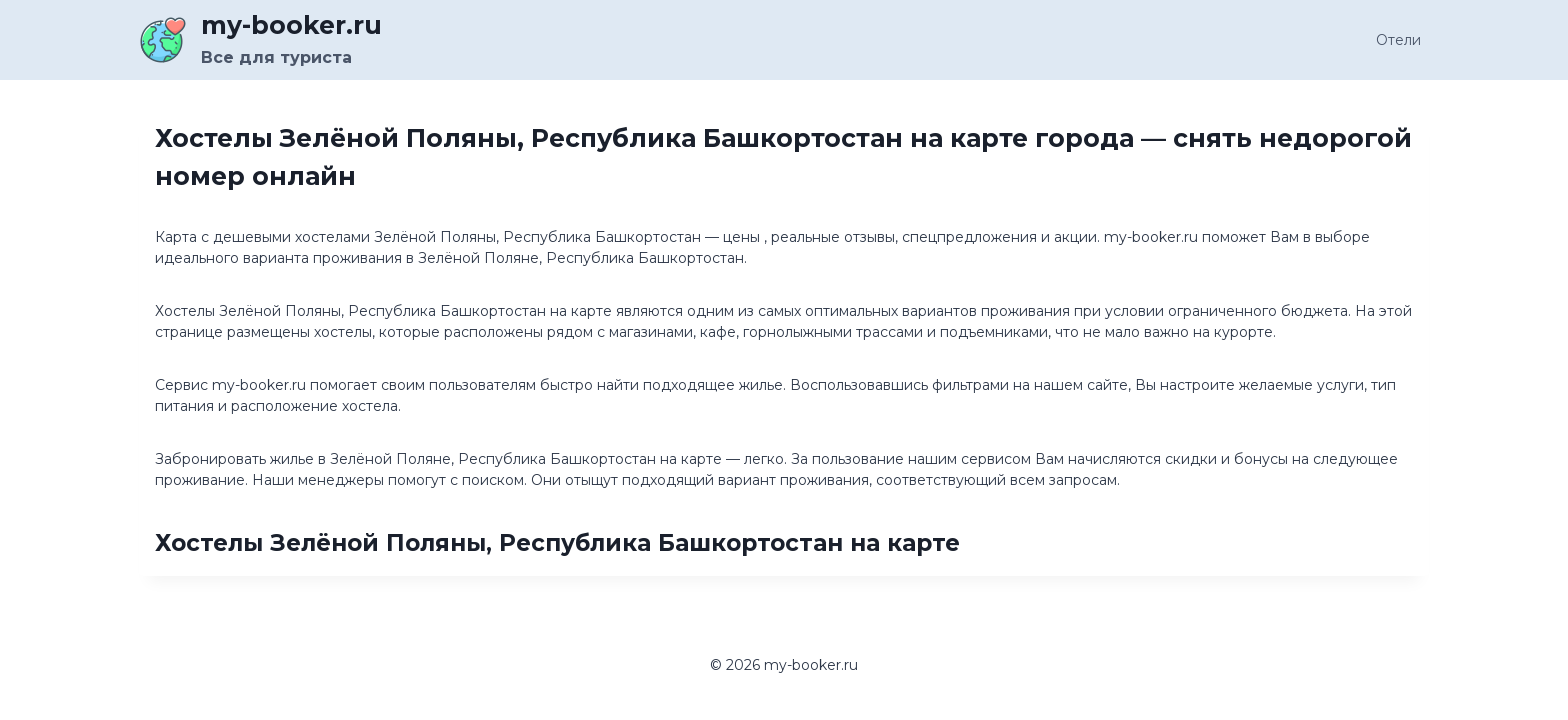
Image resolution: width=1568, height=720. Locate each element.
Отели (1398, 40)
